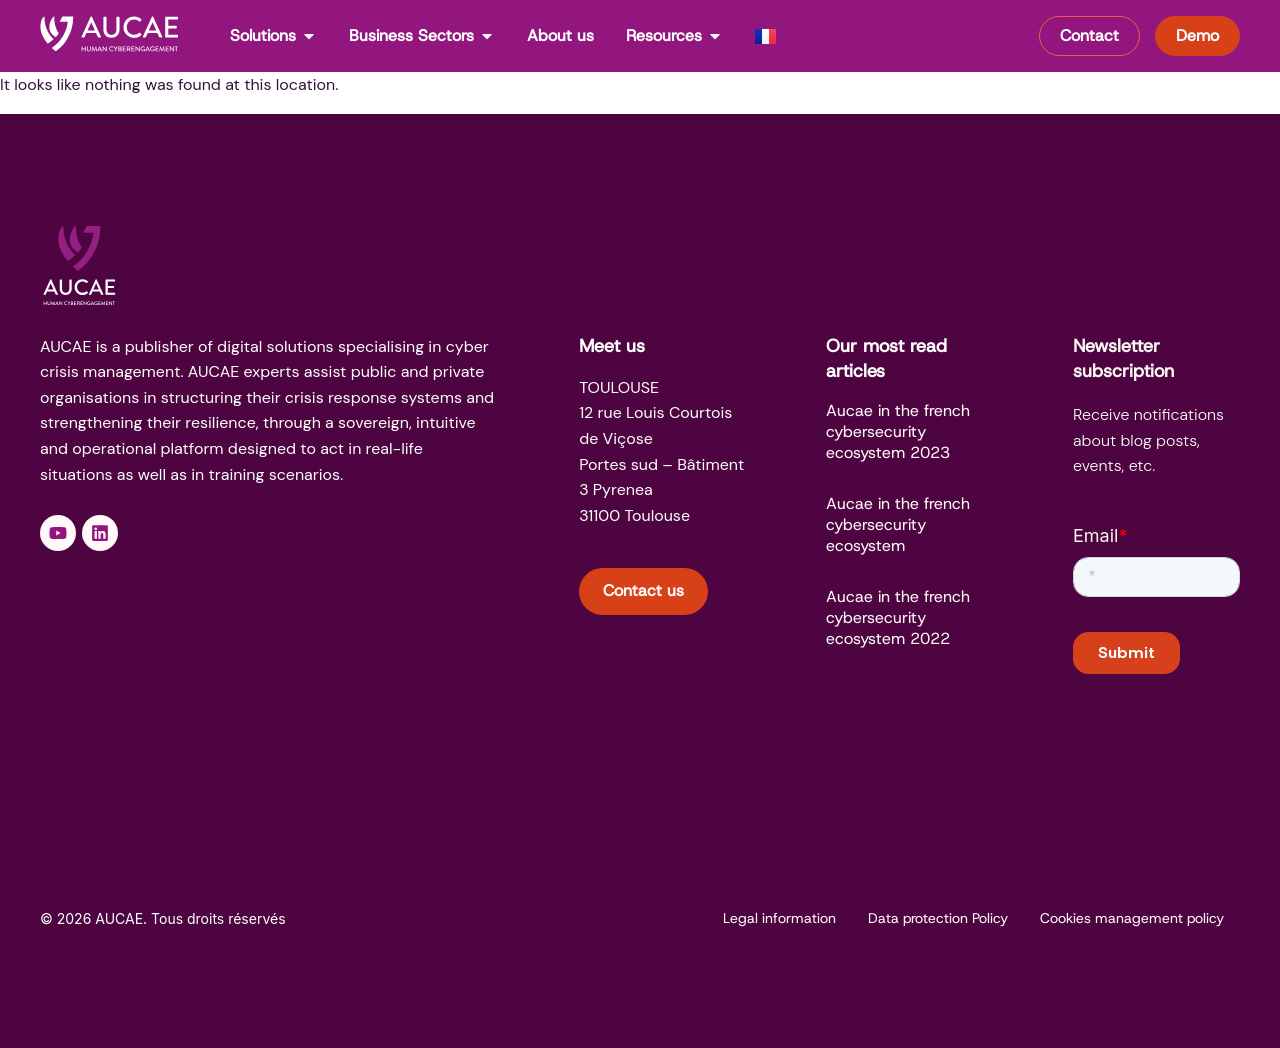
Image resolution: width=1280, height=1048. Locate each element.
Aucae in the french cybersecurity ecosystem (898, 524)
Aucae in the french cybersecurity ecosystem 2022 (898, 617)
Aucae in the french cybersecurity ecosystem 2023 (898, 431)
